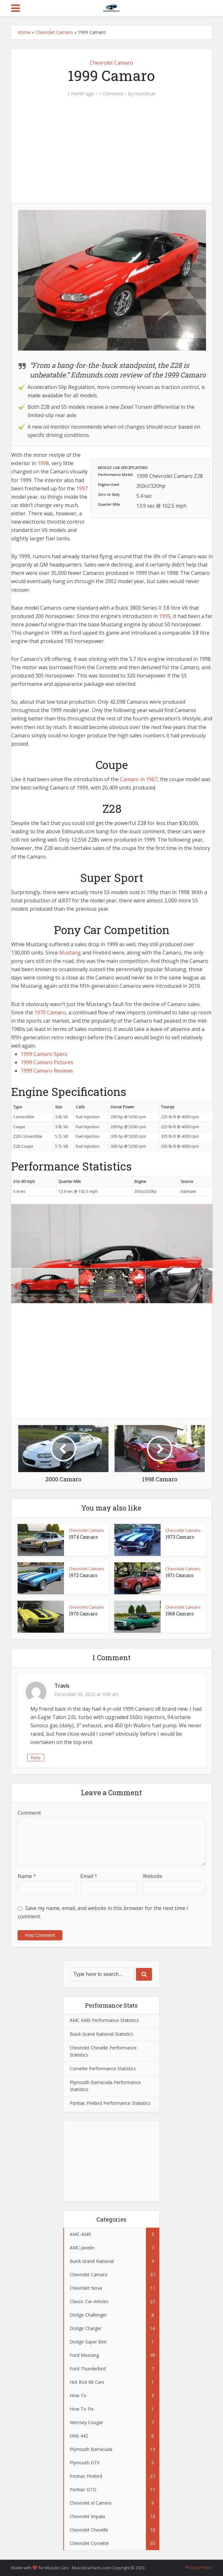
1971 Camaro (179, 1575)
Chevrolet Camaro (54, 32)
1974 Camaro (83, 1537)
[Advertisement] (112, 153)
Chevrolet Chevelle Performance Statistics (103, 2051)
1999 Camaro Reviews (47, 1070)
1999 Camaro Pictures (47, 1062)
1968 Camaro (179, 1614)
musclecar (144, 94)
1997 (82, 488)
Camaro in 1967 (138, 779)
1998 (43, 463)
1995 (165, 616)
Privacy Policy (199, 2567)
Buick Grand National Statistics (101, 2034)
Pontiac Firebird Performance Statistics (110, 2103)
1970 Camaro (50, 1012)
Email (88, 1876)
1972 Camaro (83, 1575)
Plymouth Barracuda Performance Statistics (105, 2085)
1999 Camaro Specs (44, 1054)
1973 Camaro (179, 1537)
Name (27, 1876)
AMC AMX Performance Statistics (104, 2020)
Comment (29, 1812)
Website (152, 1876)
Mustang (70, 952)
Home (24, 32)
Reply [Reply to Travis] (36, 1757)
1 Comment (111, 94)
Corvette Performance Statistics (103, 2068)
